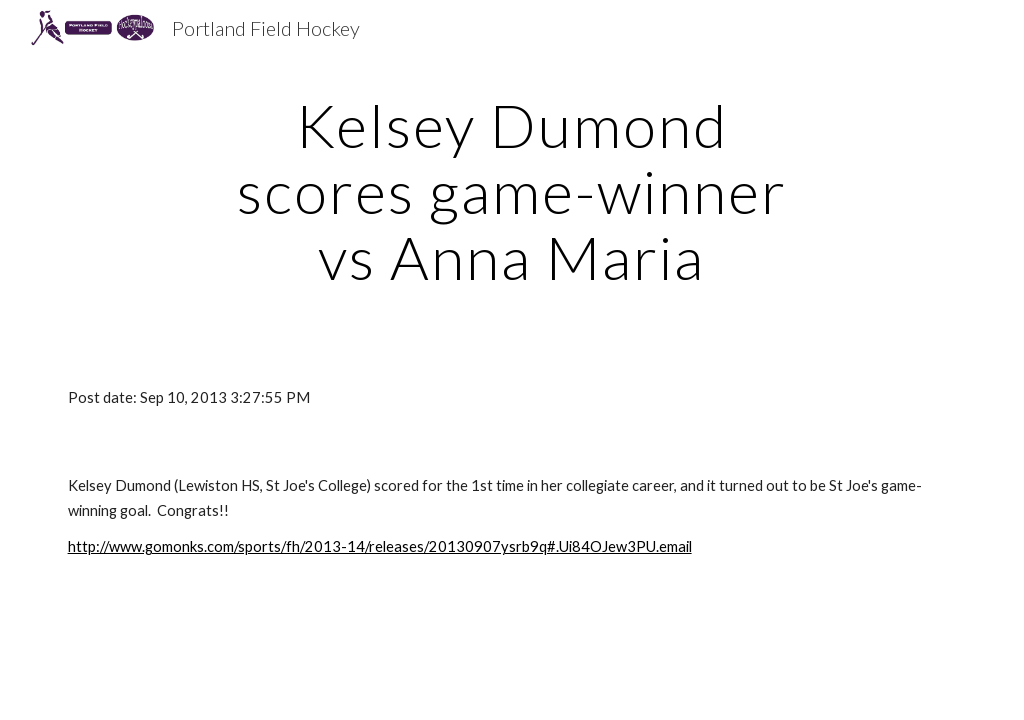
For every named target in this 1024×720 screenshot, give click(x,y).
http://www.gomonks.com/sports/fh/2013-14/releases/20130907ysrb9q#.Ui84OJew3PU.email (380, 546)
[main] (511, 191)
